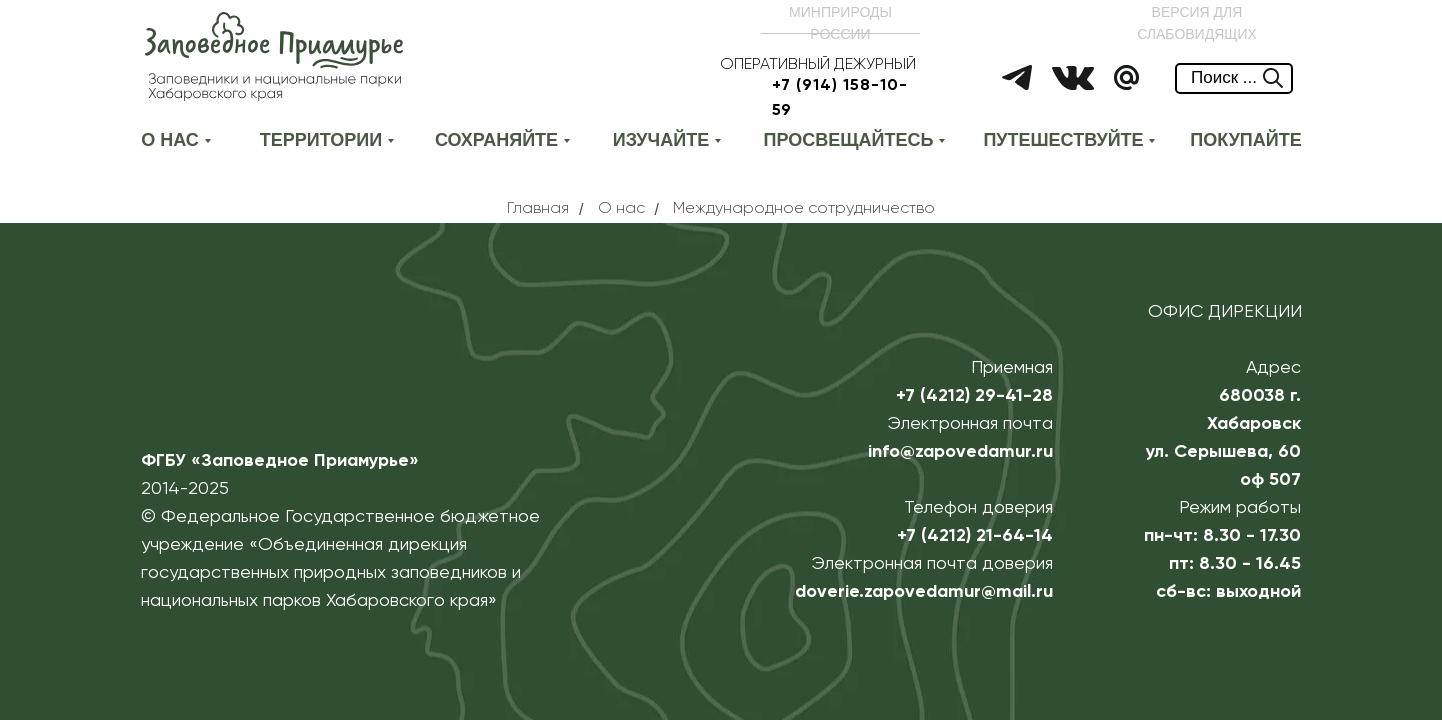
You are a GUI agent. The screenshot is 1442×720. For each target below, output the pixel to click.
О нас (621, 209)
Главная (538, 209)
